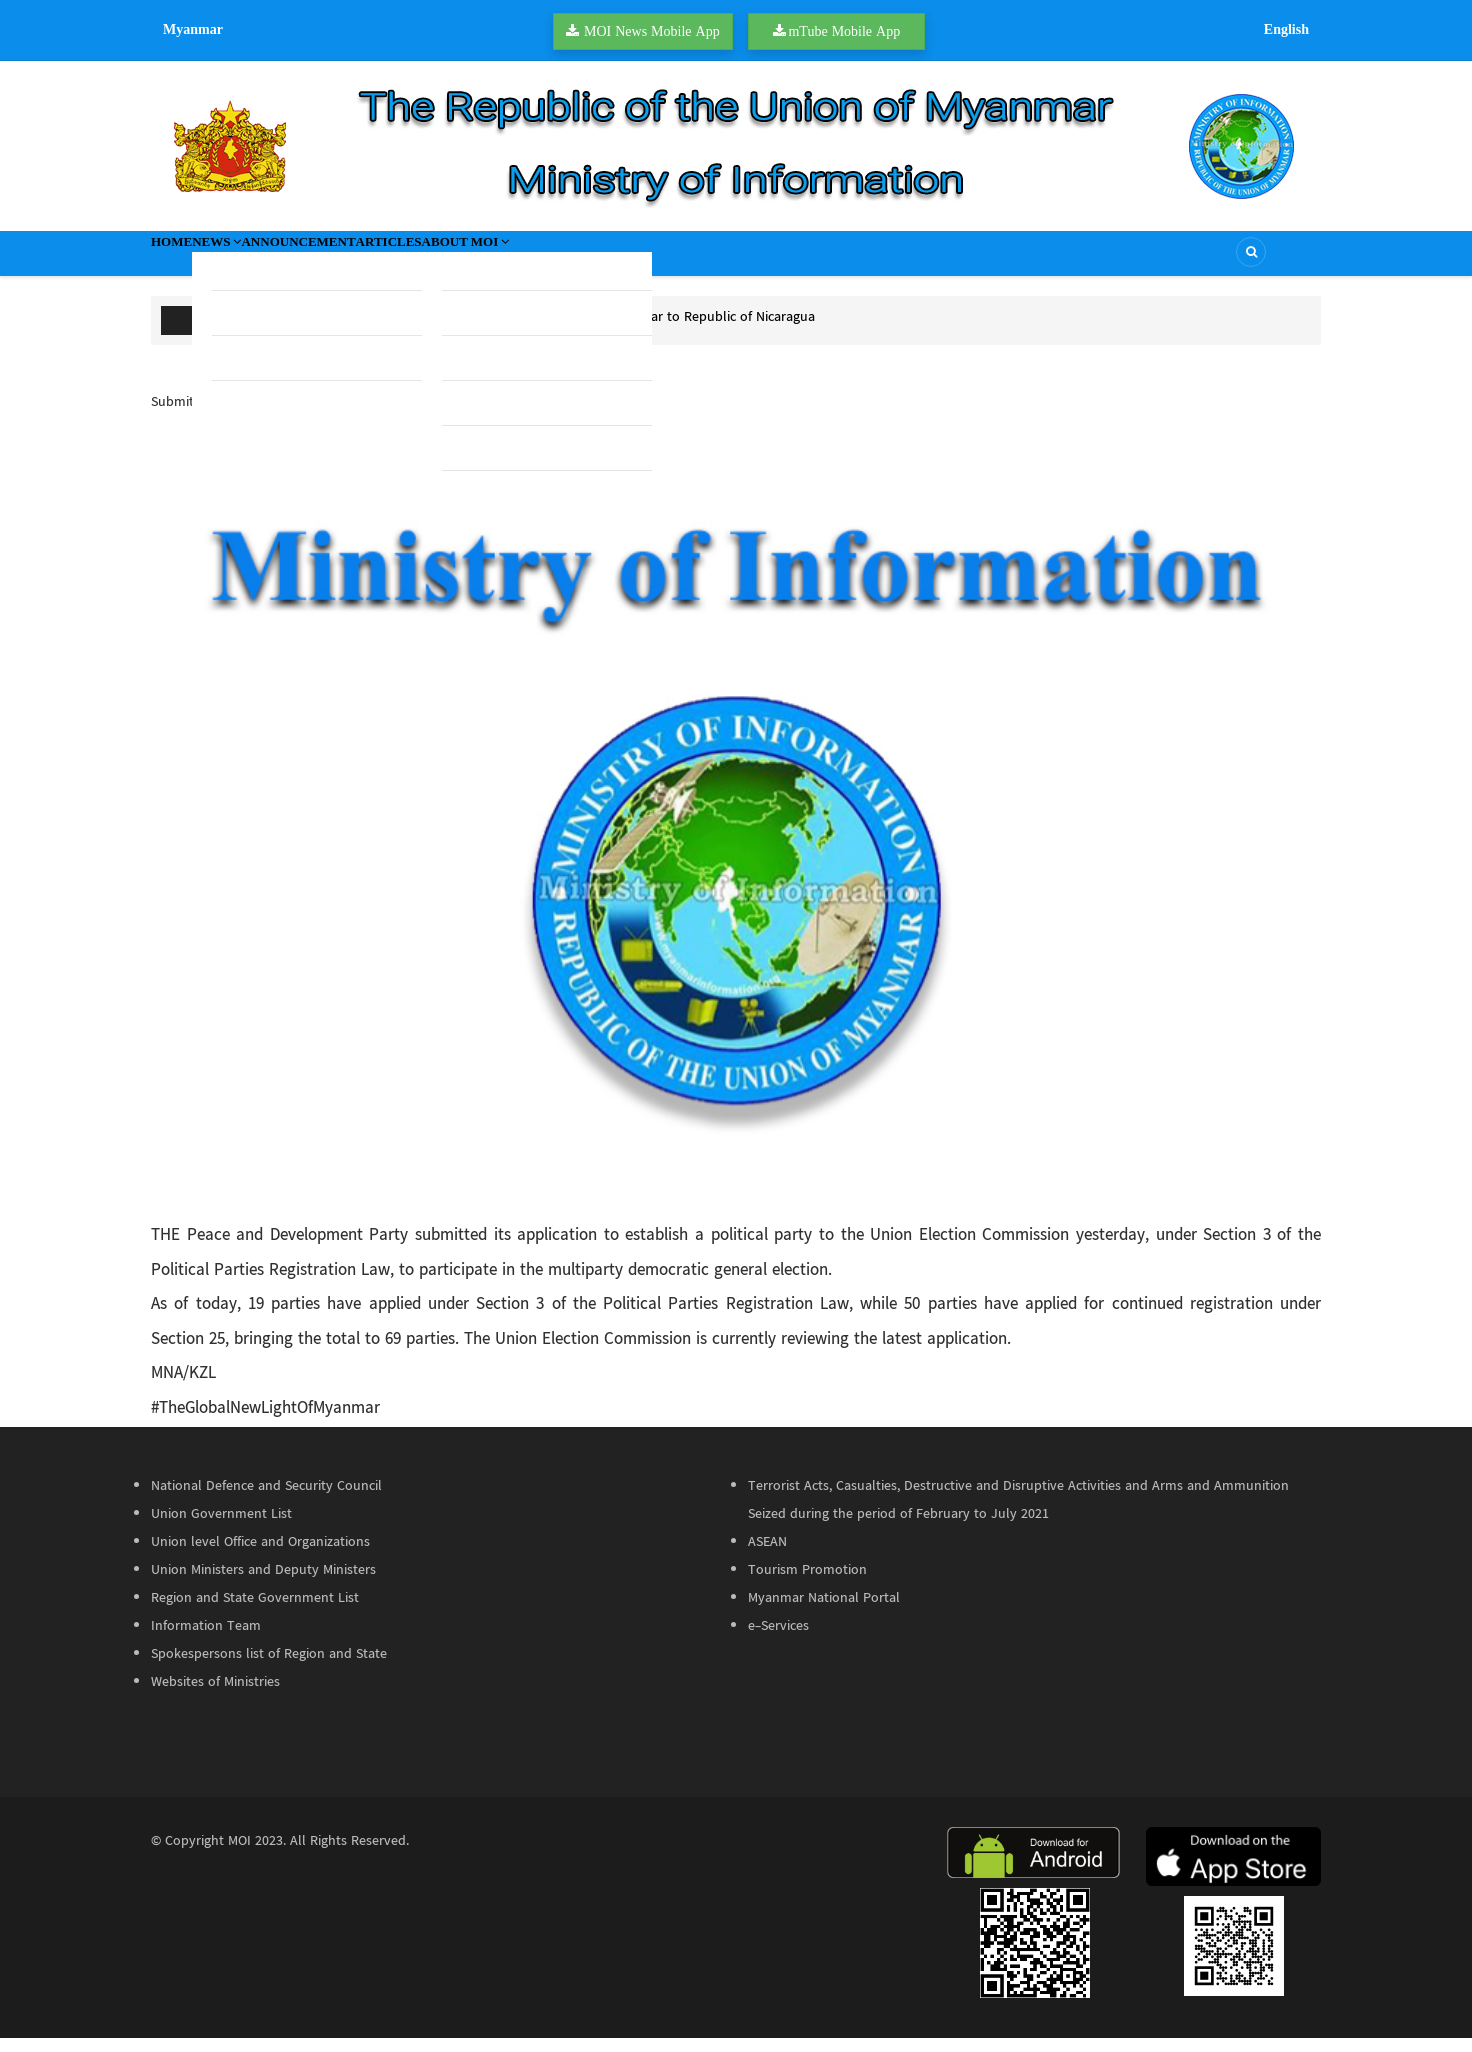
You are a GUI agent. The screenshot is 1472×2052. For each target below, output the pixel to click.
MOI (239, 1855)
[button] (736, 831)
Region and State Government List (255, 1612)
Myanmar (193, 29)
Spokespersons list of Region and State (269, 1668)
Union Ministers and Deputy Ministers (263, 1584)
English (1286, 29)
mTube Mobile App (844, 31)
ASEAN (767, 1556)
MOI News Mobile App (652, 31)
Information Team (206, 1640)
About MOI (609, 260)
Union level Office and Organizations (260, 1556)
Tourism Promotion (807, 1584)
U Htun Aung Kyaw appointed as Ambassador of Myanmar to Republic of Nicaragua (563, 331)
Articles (497, 260)
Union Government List (221, 1528)
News (258, 260)
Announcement (374, 260)
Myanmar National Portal (824, 1612)
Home (185, 260)
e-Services (778, 1640)
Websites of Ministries (215, 1696)
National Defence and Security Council (266, 1500)
